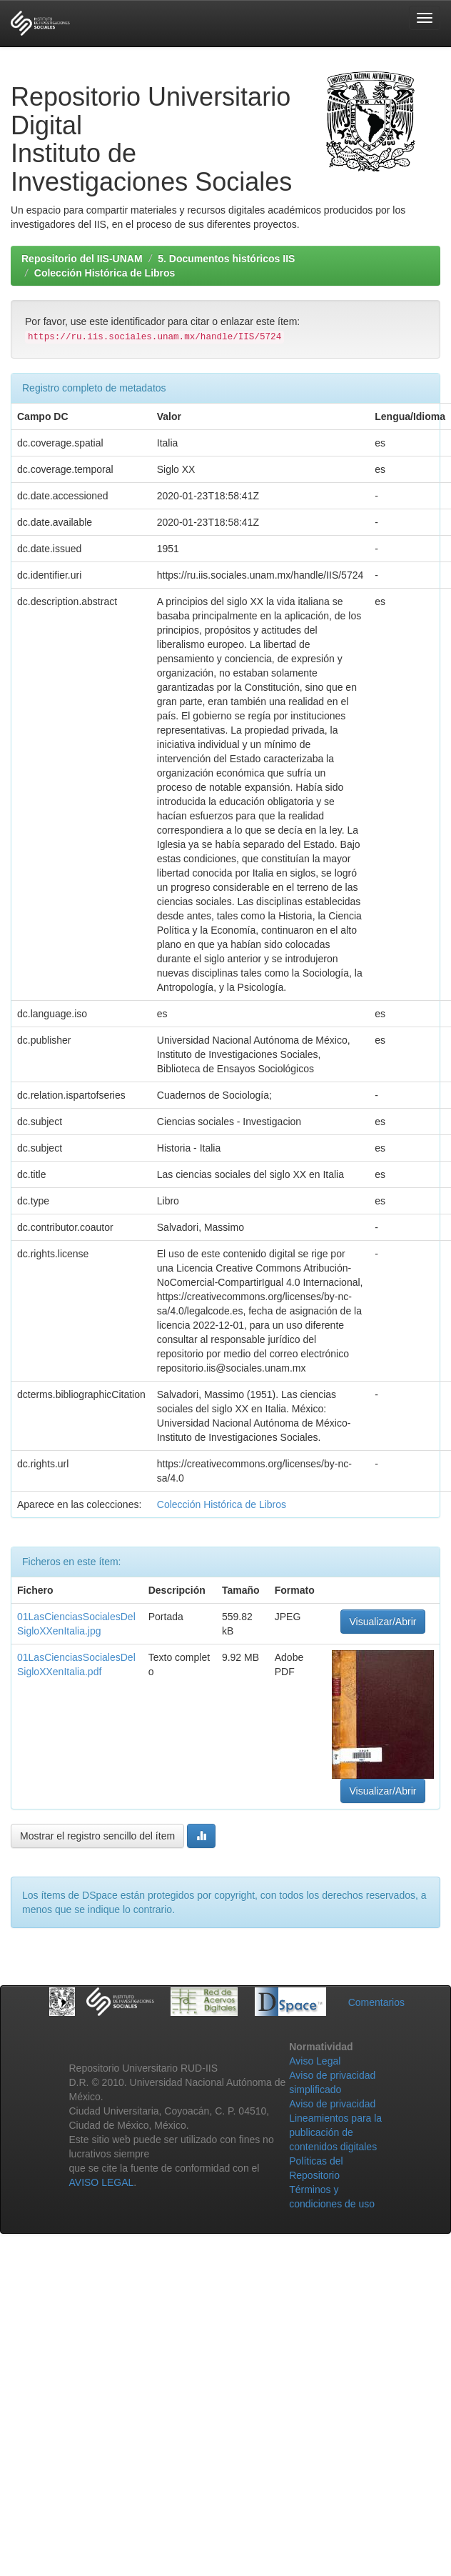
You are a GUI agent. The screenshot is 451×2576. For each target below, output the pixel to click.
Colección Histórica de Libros (105, 273)
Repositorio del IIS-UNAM (82, 258)
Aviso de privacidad (332, 2104)
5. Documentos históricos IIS (226, 258)
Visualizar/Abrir (383, 1621)
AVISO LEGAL (101, 2182)
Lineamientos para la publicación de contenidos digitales (335, 2132)
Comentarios (376, 2002)
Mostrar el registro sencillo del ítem (97, 1836)
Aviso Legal (314, 2061)
